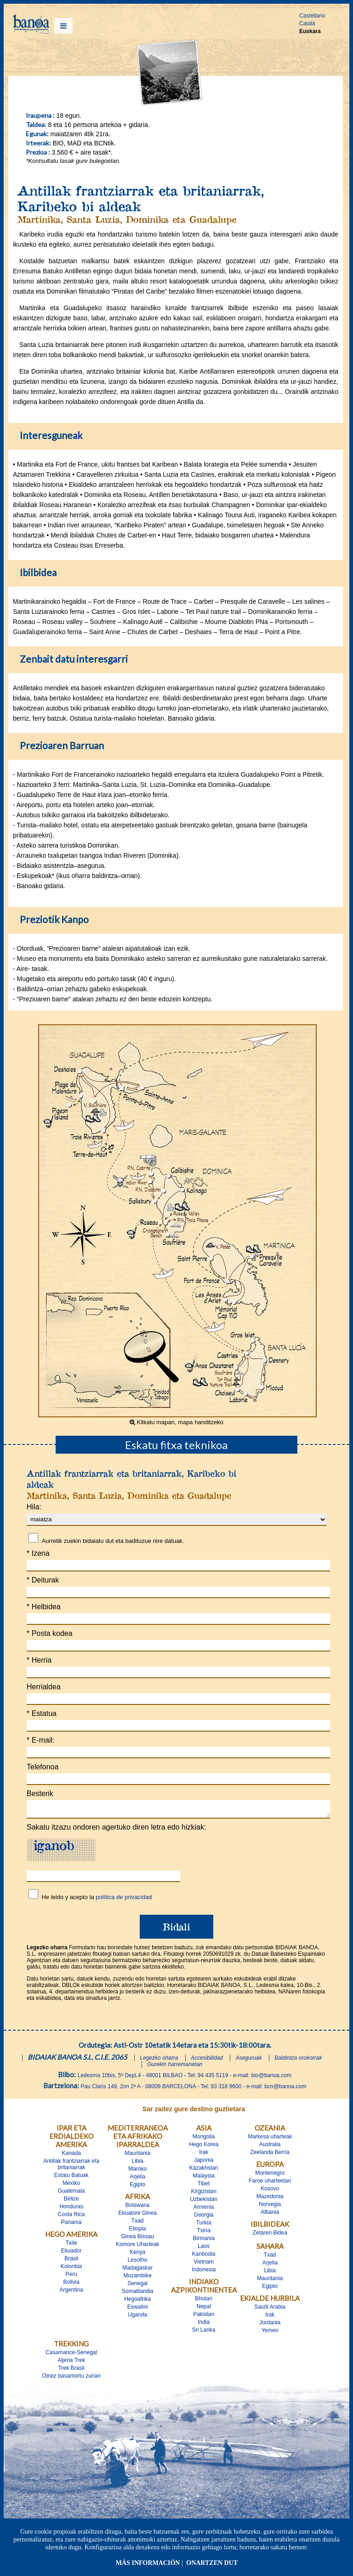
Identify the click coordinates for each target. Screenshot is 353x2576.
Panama (71, 2225)
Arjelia (137, 2179)
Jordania (269, 2325)
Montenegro (270, 2175)
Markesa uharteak (270, 2139)
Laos (204, 2249)
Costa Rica (71, 2217)
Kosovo (270, 2191)
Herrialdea (44, 1687)
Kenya (137, 2255)
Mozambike (138, 2278)
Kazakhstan (203, 2170)
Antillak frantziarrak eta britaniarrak (71, 2166)
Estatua (42, 1713)
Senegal (137, 2286)
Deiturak (43, 1580)
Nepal (204, 2309)
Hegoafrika (137, 2302)
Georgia (204, 2217)
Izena (38, 1553)
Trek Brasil (71, 2371)
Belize (71, 2201)
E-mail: (40, 1740)
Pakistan (203, 2317)
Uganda (137, 2317)
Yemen (270, 2333)
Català (307, 23)
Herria (39, 1660)
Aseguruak (248, 2060)
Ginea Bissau (137, 2239)
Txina (204, 2233)
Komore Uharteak (137, 2247)
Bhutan (203, 2301)
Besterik (40, 1793)
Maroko (137, 2171)
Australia (270, 2147)
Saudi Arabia (269, 2309)
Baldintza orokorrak (298, 2060)
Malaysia (204, 2178)
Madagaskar (137, 2270)
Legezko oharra (159, 2060)
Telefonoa (42, 1767)
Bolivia (71, 2284)
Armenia (204, 2209)
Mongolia (204, 2139)
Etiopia (137, 2231)
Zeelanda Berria (269, 2155)
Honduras (71, 2209)
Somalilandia (138, 2294)
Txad (137, 2223)
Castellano (312, 15)
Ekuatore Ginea (137, 2215)
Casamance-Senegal (71, 2355)
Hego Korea (203, 2147)
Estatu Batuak (71, 2178)
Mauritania (137, 2156)
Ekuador (71, 2253)
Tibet (204, 2186)
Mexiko (71, 2186)
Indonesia (204, 2272)
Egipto (137, 2187)
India (204, 2325)
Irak (203, 2155)
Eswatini (137, 2309)
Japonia (203, 2163)
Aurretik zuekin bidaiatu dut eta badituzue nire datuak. (112, 1540)
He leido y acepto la (96, 1899)
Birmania (204, 2241)
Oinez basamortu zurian (71, 2378)
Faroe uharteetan (270, 2183)
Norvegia (270, 2207)
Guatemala (71, 2193)
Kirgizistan (203, 2194)
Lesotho (138, 2262)
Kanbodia (204, 2256)
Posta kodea (50, 1633)
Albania (270, 2215)
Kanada (71, 2156)
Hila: (34, 1507)
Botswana (137, 2208)
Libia (137, 2163)
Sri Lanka (204, 2332)
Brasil (71, 2261)
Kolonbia (71, 2269)
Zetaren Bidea (269, 2235)
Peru (71, 2277)
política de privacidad (124, 1899)
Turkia (203, 2225)
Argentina (71, 2292)
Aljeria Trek (71, 2363)
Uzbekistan (203, 2202)
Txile (71, 2245)
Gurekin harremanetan (174, 2067)
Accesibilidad (207, 2060)
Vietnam (204, 2264)
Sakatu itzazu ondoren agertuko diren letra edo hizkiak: (116, 1830)
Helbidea (44, 1607)
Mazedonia (270, 2199)
